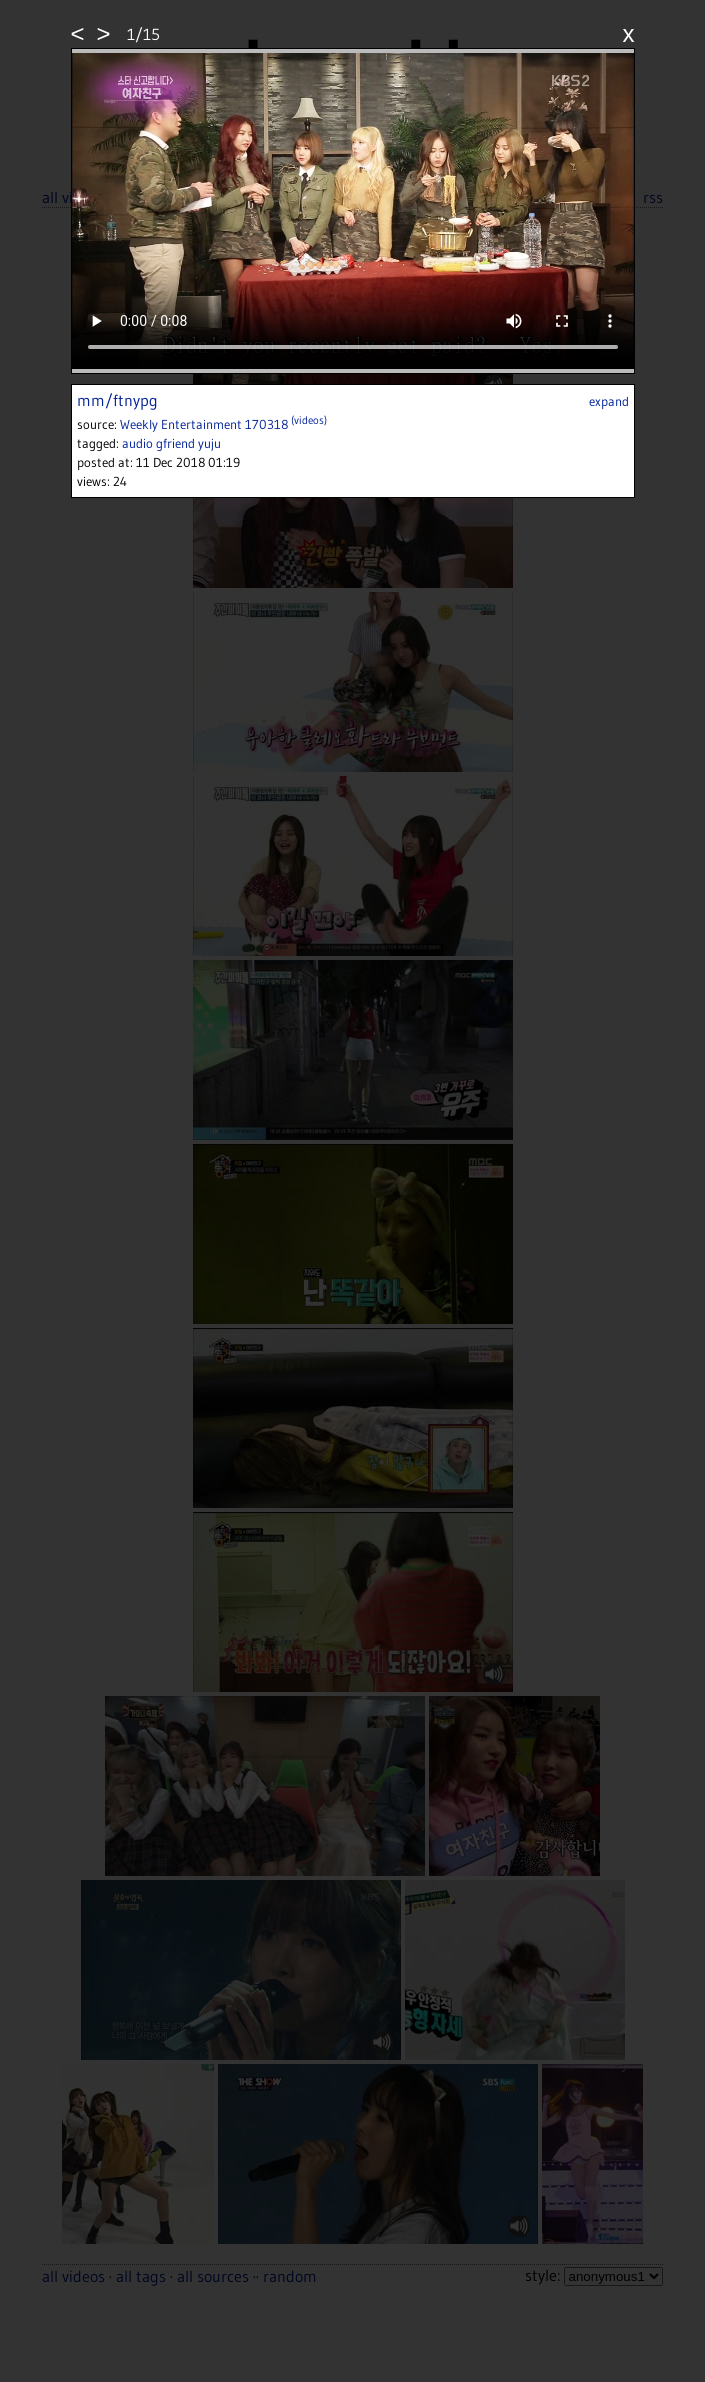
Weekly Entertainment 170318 (205, 424)
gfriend (175, 443)
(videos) (309, 420)
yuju (209, 443)
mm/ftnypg (117, 400)
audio (137, 443)
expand (609, 401)
